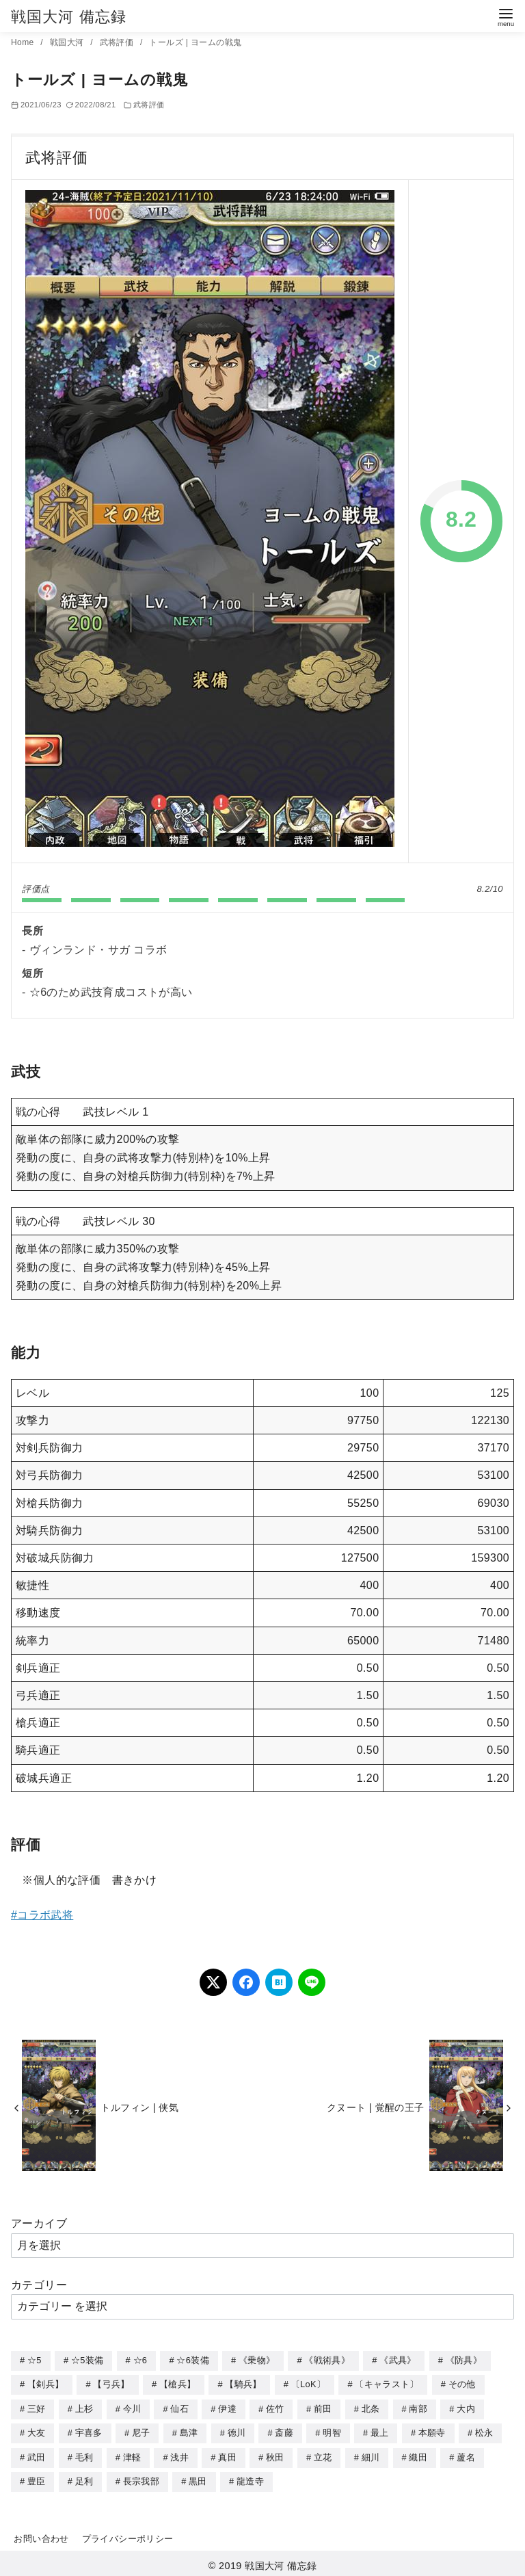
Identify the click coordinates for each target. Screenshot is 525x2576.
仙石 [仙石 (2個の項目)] (179, 2407)
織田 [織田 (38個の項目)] (418, 2454)
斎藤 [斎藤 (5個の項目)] (284, 2431)
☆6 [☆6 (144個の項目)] (140, 2360)
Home (23, 42)
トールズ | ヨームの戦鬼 (195, 42)
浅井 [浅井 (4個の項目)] (179, 2454)
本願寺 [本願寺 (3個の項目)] (432, 2431)
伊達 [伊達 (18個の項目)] (227, 2407)
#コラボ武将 (42, 1915)
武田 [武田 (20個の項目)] (36, 2454)
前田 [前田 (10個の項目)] (323, 2407)
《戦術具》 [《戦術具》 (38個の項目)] (327, 2360)
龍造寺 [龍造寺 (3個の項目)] (250, 2478)
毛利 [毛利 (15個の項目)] (84, 2454)
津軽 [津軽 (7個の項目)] (132, 2454)
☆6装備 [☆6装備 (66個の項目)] (192, 2360)
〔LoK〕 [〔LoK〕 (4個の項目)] (308, 2383)
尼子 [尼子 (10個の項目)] (141, 2431)
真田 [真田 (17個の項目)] (227, 2454)
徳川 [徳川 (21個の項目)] (237, 2431)
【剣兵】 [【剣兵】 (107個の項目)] (45, 2383)
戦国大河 (68, 42)
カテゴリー (39, 2285)
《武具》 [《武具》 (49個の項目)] (397, 2360)
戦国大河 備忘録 (68, 16)
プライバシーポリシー (128, 2534)
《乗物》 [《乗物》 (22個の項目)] (257, 2360)
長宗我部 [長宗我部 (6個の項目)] (141, 2478)
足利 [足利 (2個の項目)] (84, 2478)
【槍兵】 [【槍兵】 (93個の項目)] (177, 2383)
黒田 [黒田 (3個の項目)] (198, 2478)
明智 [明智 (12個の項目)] (332, 2431)
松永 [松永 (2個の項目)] (484, 2431)
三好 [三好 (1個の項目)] (36, 2407)
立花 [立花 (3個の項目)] (323, 2454)
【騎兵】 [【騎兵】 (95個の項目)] (243, 2383)
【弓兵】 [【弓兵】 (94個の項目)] (111, 2383)
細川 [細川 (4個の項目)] (371, 2454)
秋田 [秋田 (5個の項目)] (275, 2454)
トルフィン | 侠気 (139, 2107)
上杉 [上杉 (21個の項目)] (84, 2407)
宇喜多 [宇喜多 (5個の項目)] (89, 2431)
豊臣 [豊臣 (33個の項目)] (36, 2478)
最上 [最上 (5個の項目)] (380, 2431)
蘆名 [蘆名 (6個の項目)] (466, 2454)
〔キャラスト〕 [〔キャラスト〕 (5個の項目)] (386, 2383)
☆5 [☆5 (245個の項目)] (34, 2360)
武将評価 (118, 42)
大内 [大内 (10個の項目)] (466, 2407)
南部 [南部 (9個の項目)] (418, 2407)
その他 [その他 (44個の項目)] (462, 2383)
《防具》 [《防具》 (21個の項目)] (464, 2360)
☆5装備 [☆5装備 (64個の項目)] (87, 2360)
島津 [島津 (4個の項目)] (189, 2431)
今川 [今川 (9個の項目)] (132, 2407)
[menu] (506, 16)
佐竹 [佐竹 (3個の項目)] (275, 2407)
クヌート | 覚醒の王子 (376, 2107)
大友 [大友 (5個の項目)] (36, 2431)
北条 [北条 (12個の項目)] (371, 2407)
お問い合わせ (41, 2534)
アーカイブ (39, 2223)
